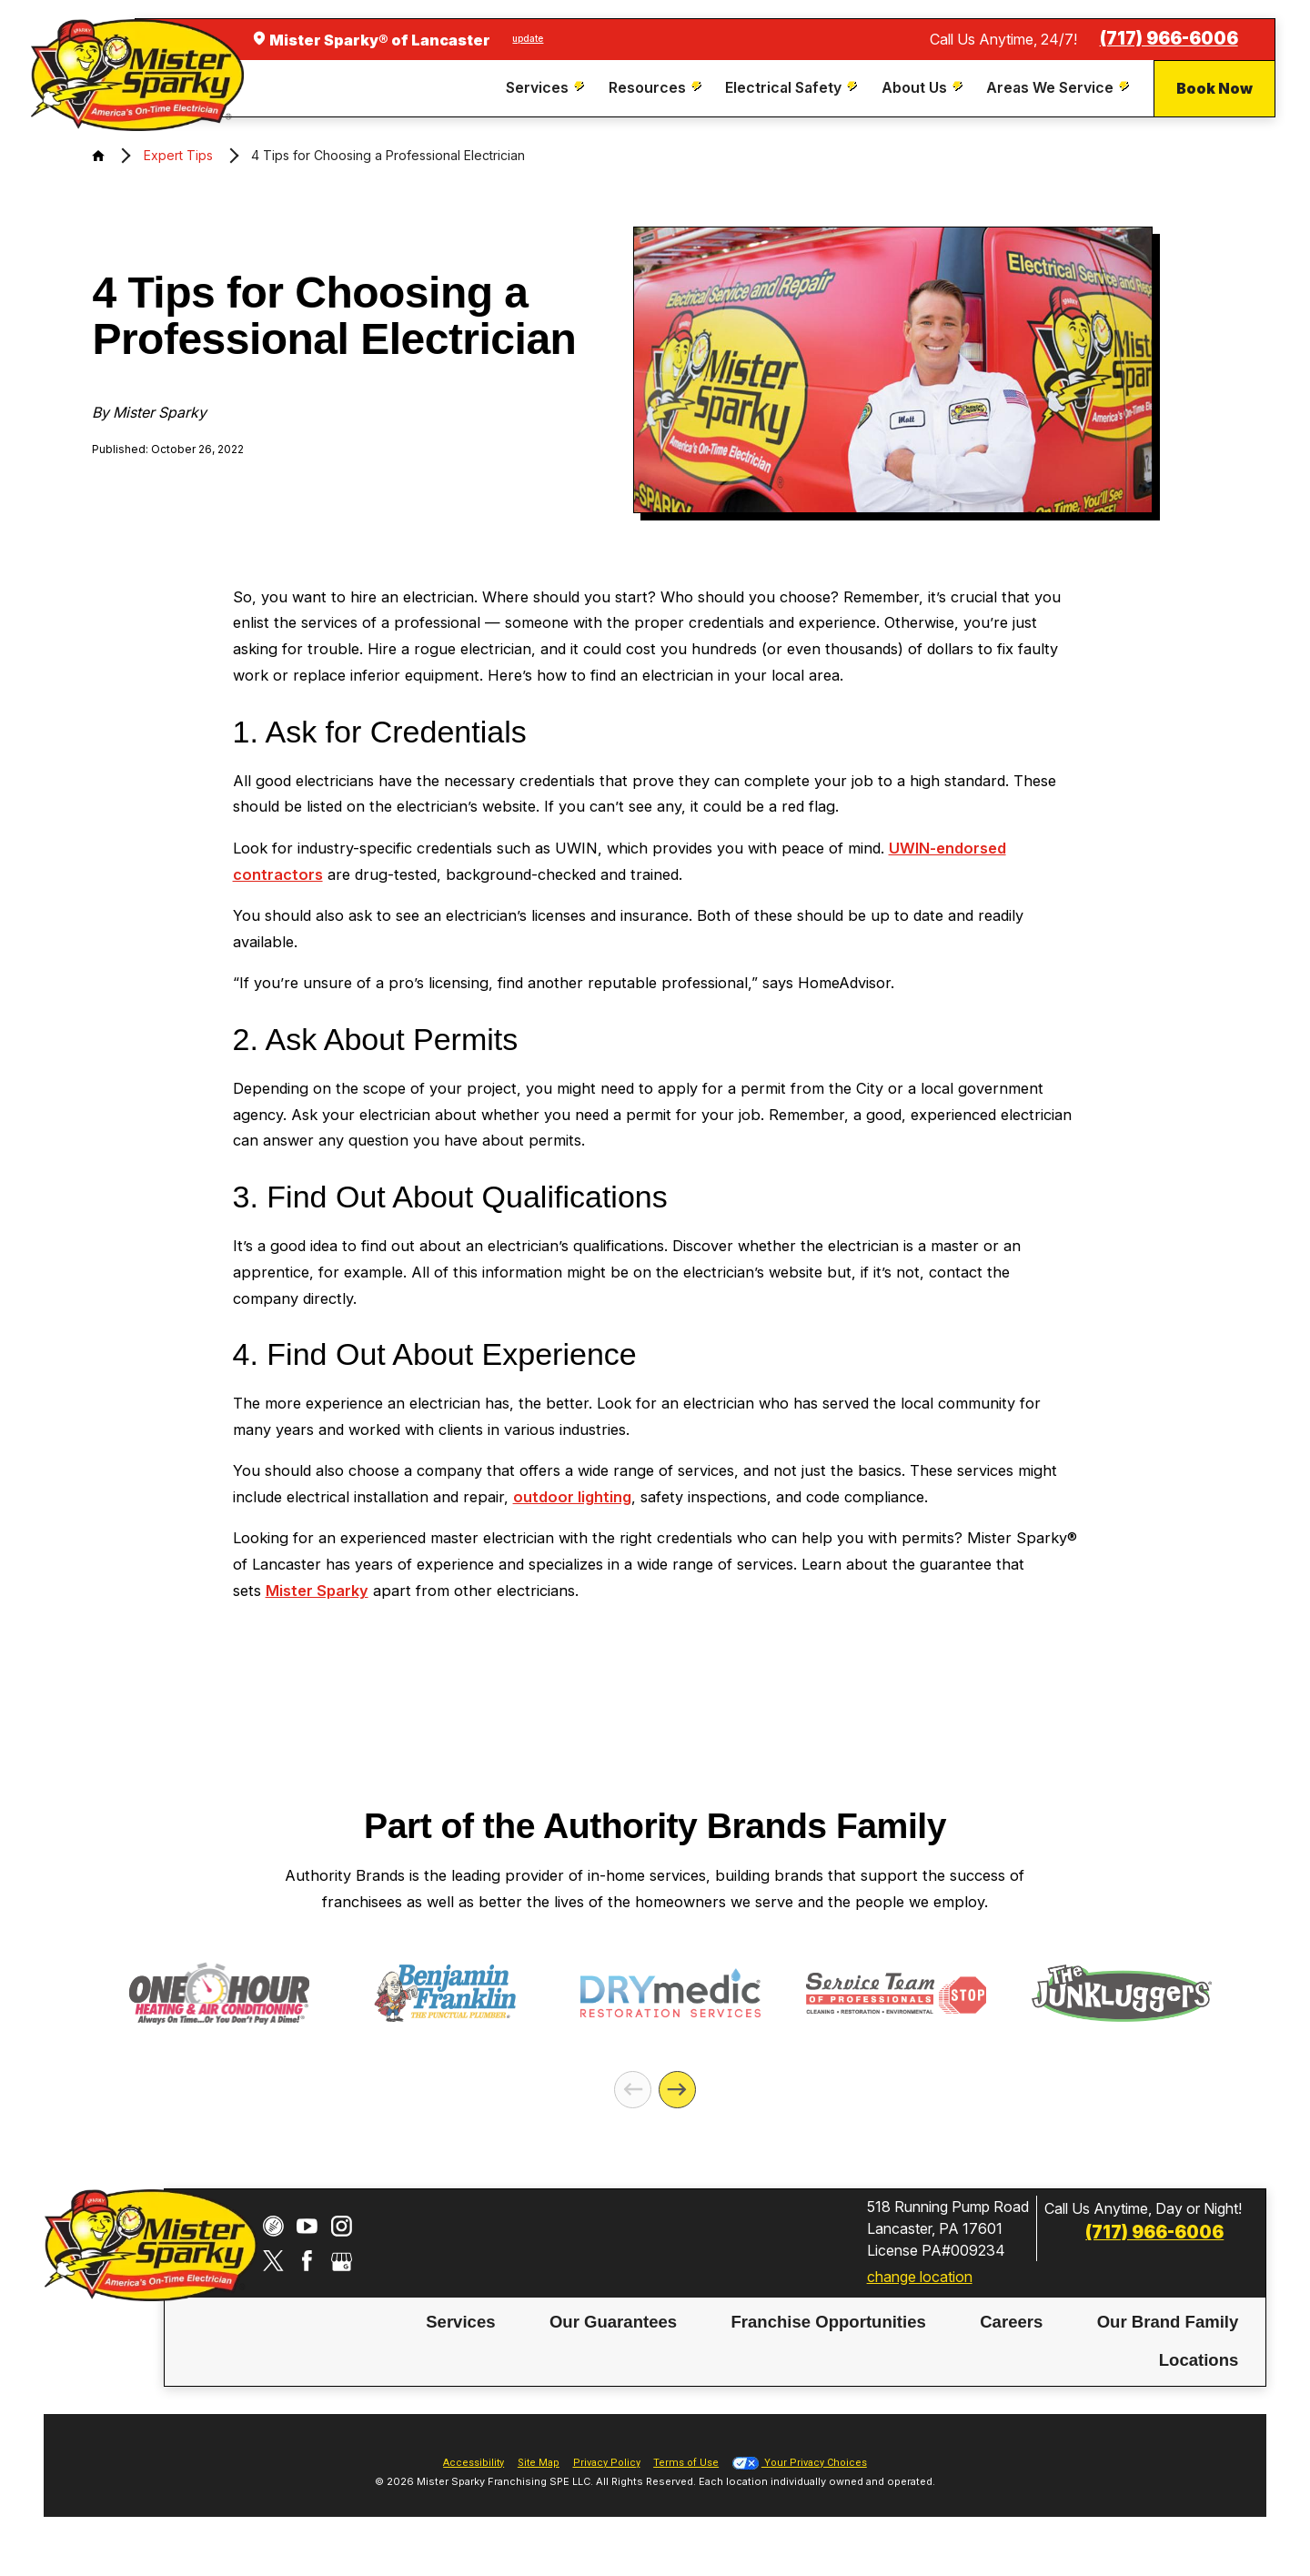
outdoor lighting (572, 1497)
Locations (1199, 2359)
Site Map (538, 2463)
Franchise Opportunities (828, 2321)
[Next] (677, 2089)
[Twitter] (273, 2260)
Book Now (1214, 88)
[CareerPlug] (273, 2226)
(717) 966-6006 (1169, 38)
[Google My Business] (341, 2260)
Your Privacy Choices (799, 2463)
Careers (1011, 2321)
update (527, 38)
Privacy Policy (606, 2463)
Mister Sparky (317, 1590)
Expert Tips (178, 155)
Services (460, 2321)
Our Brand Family (1168, 2321)
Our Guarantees (613, 2321)
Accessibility (473, 2463)
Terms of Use (686, 2463)
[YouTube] (307, 2226)
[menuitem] (547, 88)
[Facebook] (307, 2260)
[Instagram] (341, 2226)
